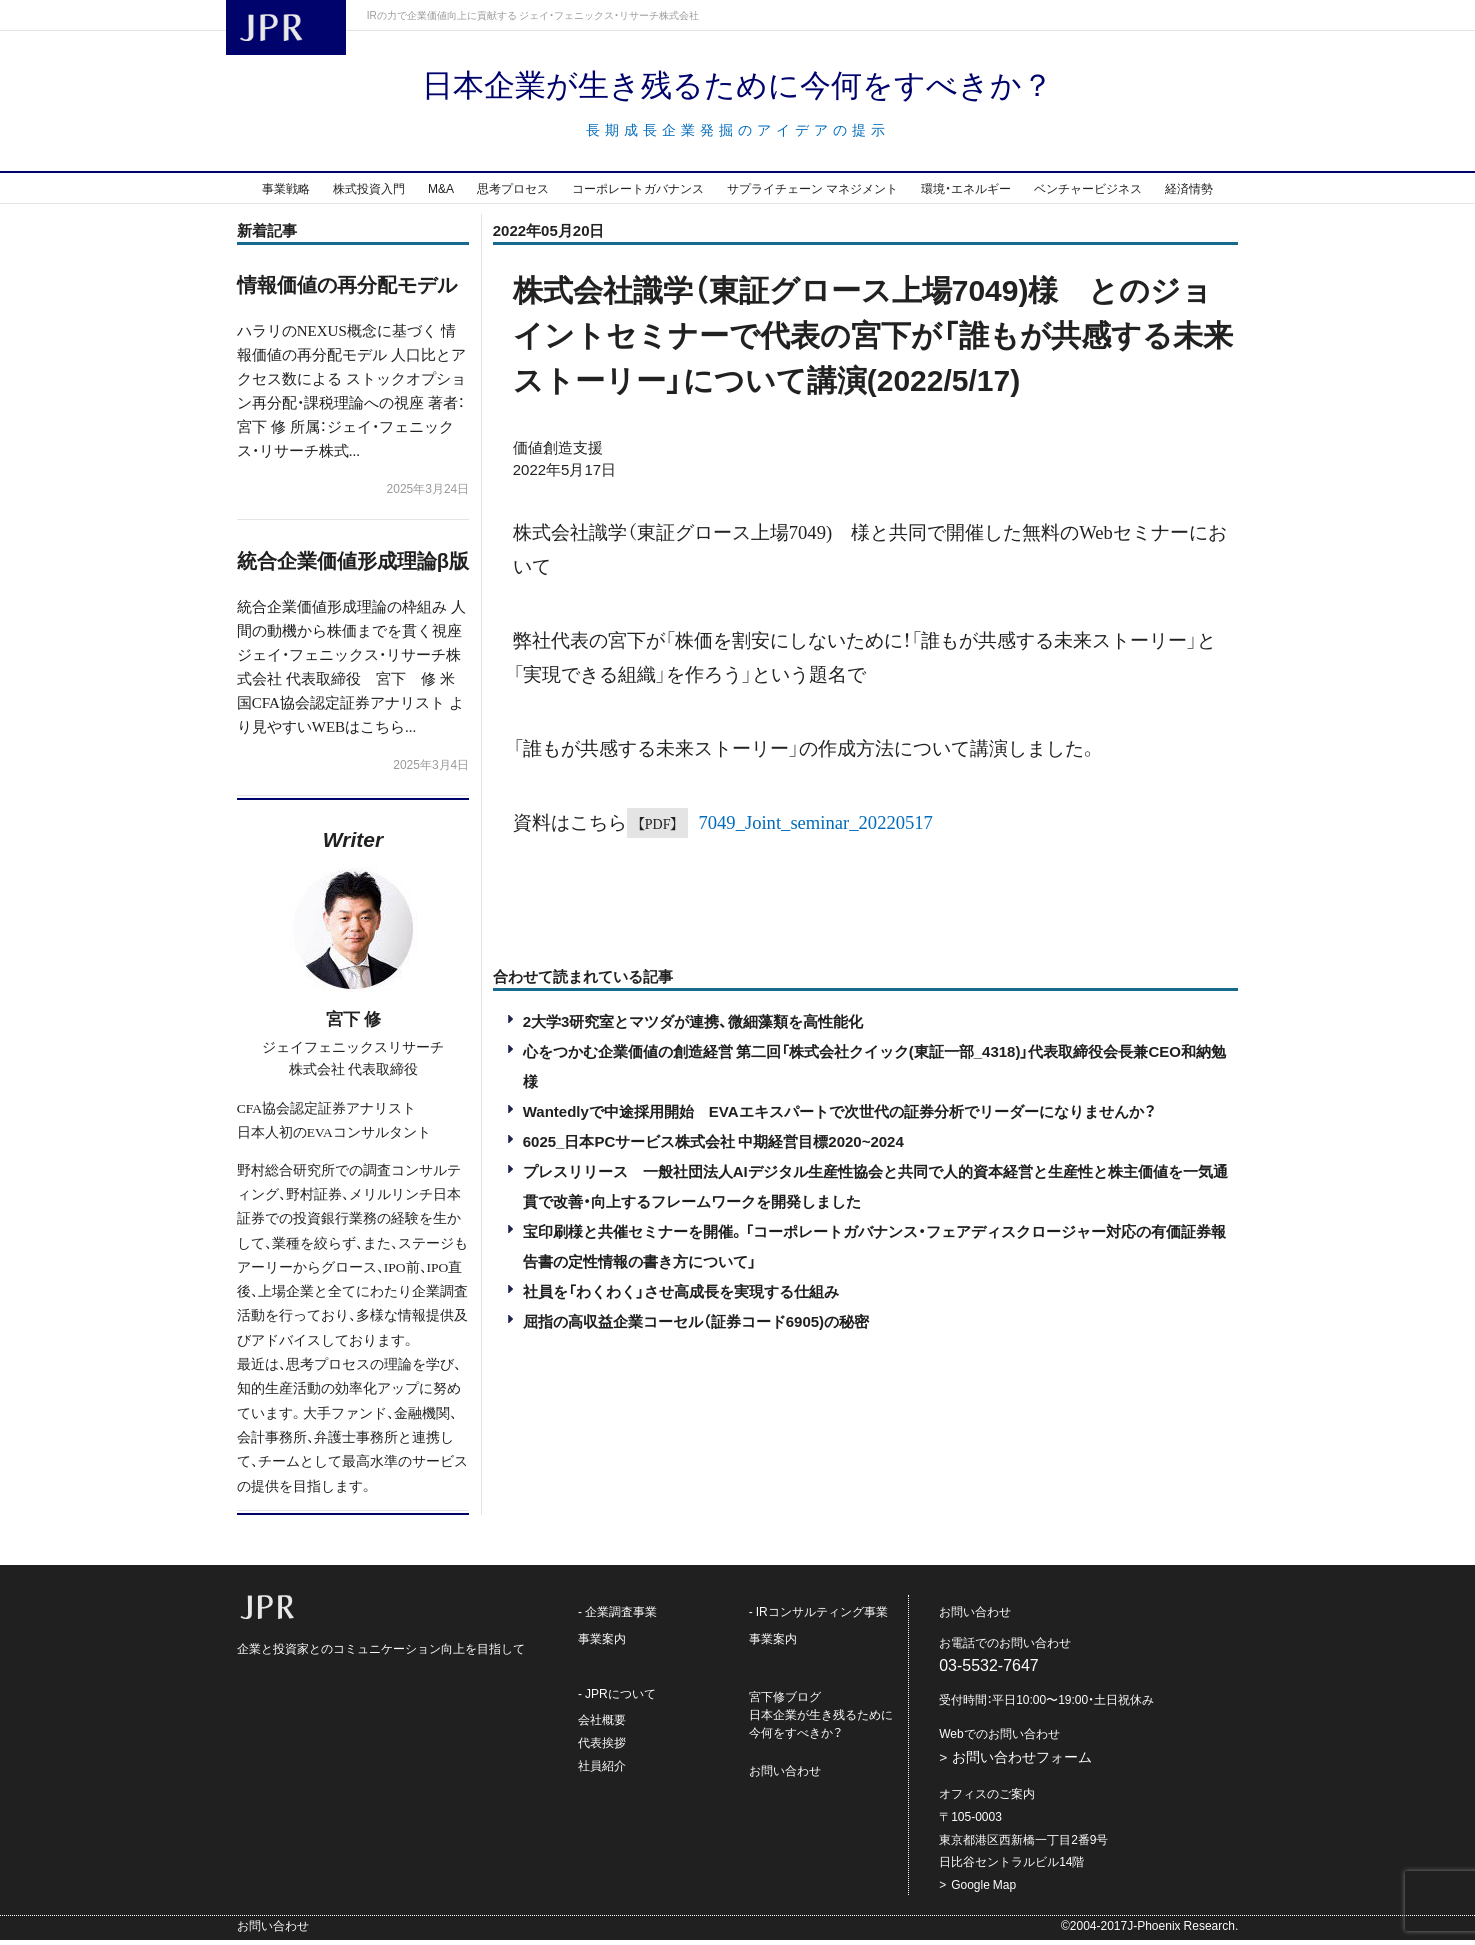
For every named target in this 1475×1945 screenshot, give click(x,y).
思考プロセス (513, 193)
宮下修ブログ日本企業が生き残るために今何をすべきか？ (821, 1719)
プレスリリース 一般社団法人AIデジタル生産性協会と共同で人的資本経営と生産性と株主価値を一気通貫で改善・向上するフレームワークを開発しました (875, 1191)
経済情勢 (1189, 193)
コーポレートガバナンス (638, 193)
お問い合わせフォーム (1022, 1761)
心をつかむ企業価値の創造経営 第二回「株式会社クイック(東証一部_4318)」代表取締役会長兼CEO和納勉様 (874, 1071)
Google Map (983, 1889)
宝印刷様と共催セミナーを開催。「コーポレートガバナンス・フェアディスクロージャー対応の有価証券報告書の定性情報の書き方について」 (874, 1251)
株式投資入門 (369, 193)
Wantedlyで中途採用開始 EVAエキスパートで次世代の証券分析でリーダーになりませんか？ (839, 1116)
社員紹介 (602, 1770)
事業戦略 (286, 193)
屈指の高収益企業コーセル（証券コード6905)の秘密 (696, 1326)
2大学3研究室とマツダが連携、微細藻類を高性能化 (693, 1026)
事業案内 (602, 1643)
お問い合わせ (785, 1775)
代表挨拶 (602, 1747)
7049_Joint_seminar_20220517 (815, 826)
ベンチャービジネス (1088, 193)
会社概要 (602, 1724)
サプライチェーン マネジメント (812, 193)
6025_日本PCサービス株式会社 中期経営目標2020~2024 (713, 1146)
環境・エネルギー (966, 193)
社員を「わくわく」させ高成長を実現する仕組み (681, 1296)
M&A (441, 193)
